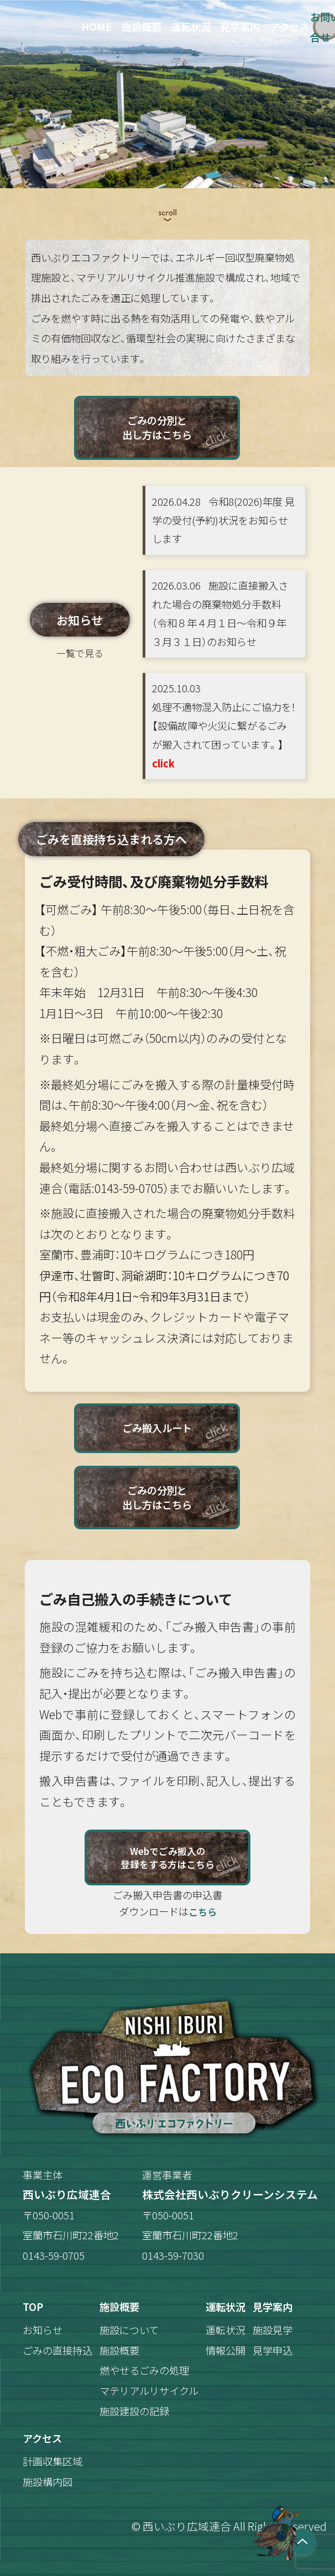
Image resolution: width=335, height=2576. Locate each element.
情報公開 (225, 2350)
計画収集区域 (52, 2461)
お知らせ (42, 2330)
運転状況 (191, 26)
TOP (33, 2306)
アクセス (289, 26)
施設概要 (141, 26)
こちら (203, 1911)
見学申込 (272, 2350)
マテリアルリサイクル (149, 2390)
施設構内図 (47, 2481)
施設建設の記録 (134, 2411)
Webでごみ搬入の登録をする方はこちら (167, 1857)
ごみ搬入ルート (157, 1427)
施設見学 (272, 2330)
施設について (129, 2330)
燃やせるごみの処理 (144, 2370)
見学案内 (240, 26)
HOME (96, 26)
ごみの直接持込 (57, 2350)
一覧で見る (79, 653)
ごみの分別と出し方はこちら (157, 427)
